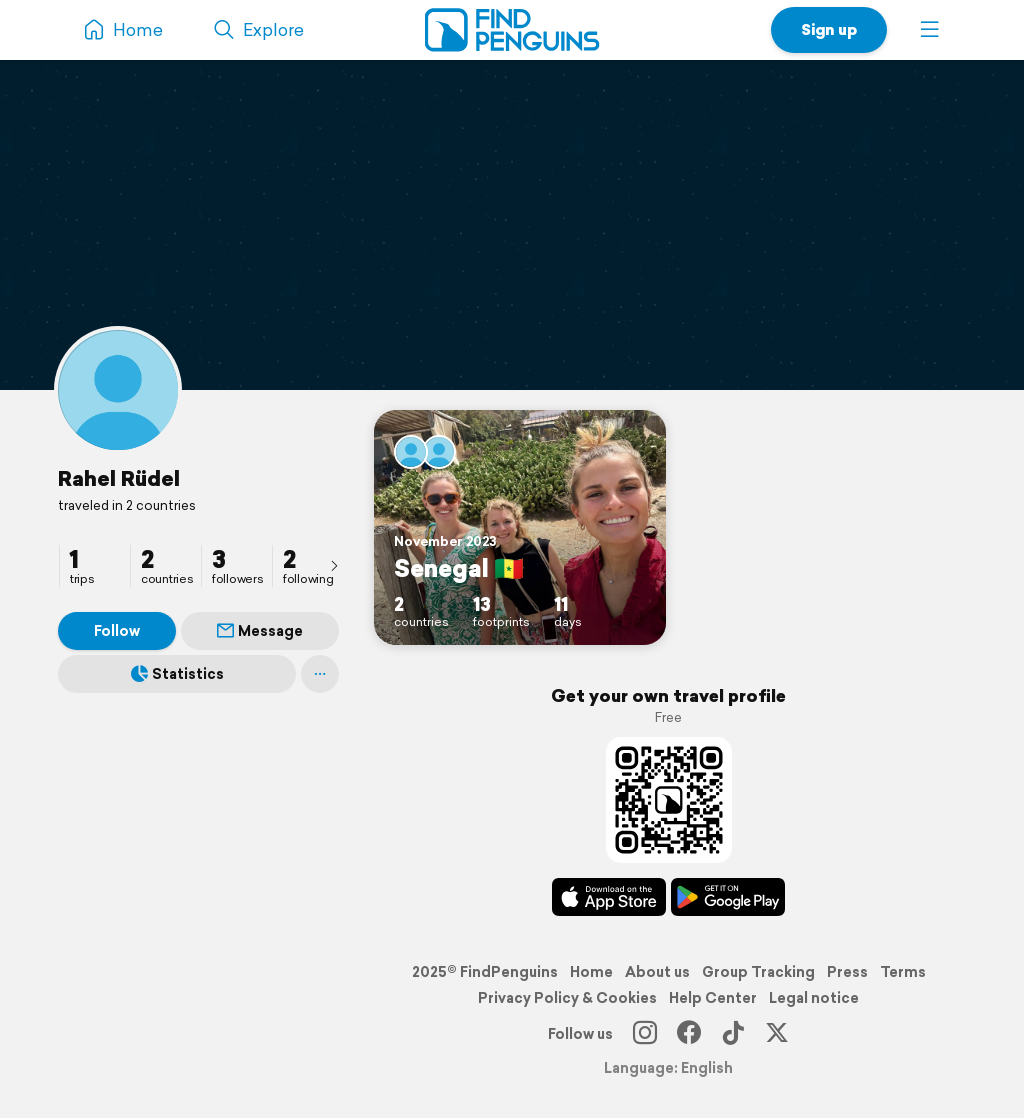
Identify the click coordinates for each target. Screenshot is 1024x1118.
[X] (777, 1034)
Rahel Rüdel (119, 478)
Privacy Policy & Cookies (567, 998)
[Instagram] (645, 1034)
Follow (117, 631)
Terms (903, 972)
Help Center (713, 998)
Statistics (177, 674)
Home (591, 972)
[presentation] (334, 565)
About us (657, 972)
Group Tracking (758, 972)
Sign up (829, 29)
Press (847, 972)
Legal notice (814, 998)
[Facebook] (689, 1034)
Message (260, 631)
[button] (930, 30)
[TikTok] (733, 1034)
